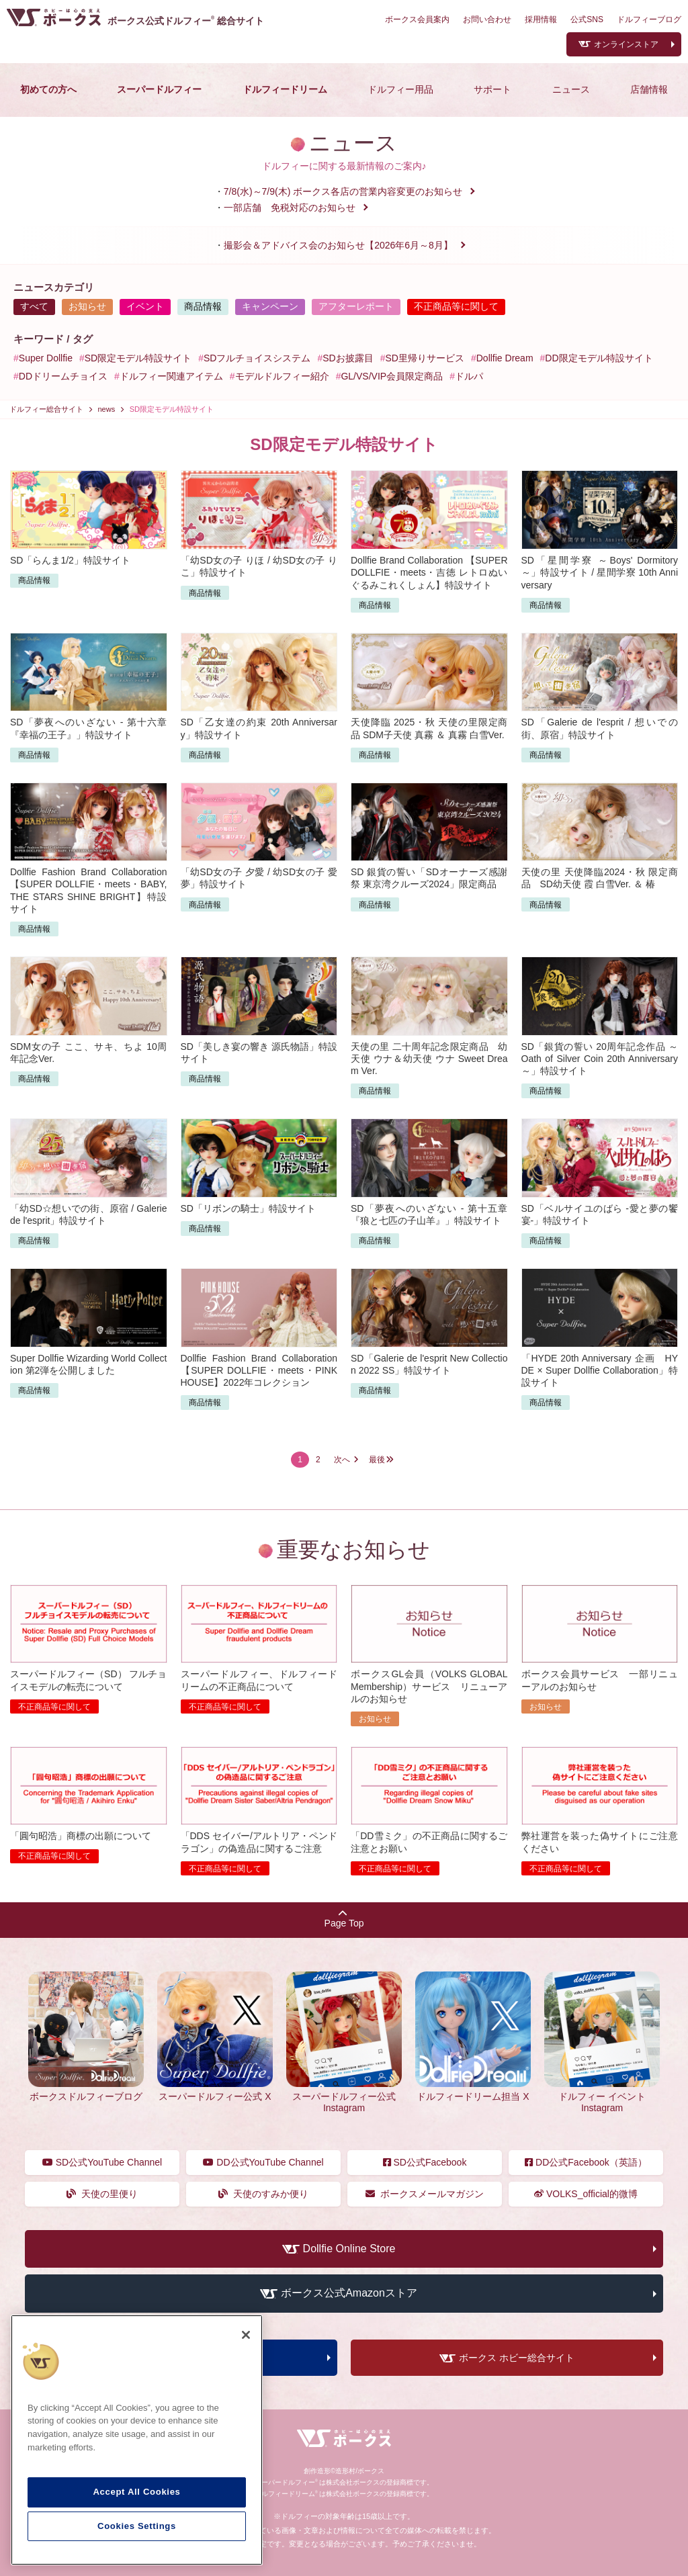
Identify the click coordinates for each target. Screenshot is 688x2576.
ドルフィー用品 (400, 89)
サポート (492, 89)
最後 (377, 1459)
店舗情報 (649, 89)
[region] (137, 2440)
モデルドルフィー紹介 (282, 376)
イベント (145, 306)
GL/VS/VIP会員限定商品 (392, 376)
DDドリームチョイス (63, 376)
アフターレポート (356, 306)
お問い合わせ (487, 19)
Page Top (344, 1918)
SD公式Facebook (425, 2162)
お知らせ (87, 306)
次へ (342, 1459)
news (107, 409)
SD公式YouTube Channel (102, 2162)
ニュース (571, 89)
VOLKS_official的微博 (586, 2193)
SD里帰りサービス (425, 358)
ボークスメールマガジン (425, 2193)
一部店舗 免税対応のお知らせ (289, 207)
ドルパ (469, 376)
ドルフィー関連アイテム (171, 376)
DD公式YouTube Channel (263, 2162)
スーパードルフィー (159, 89)
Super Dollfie (46, 358)
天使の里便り (102, 2193)
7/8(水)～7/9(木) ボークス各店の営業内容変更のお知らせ (343, 191)
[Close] (246, 2335)
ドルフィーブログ (649, 19)
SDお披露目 (347, 358)
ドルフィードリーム (285, 89)
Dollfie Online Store (349, 2248)
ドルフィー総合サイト (46, 409)
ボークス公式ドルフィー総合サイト (186, 20)
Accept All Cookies (136, 2492)
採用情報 (541, 19)
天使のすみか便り (263, 2193)
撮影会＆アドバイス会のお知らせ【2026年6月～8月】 (338, 245)
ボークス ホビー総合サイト (516, 2357)
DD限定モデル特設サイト (598, 358)
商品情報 (203, 306)
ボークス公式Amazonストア (349, 2293)
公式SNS (586, 19)
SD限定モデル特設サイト (138, 358)
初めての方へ (48, 89)
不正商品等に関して (456, 306)
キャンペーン (270, 306)
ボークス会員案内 (417, 19)
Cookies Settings (136, 2526)
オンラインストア (626, 44)
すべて (34, 306)
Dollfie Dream (504, 358)
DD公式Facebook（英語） (586, 2162)
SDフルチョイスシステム (257, 358)
